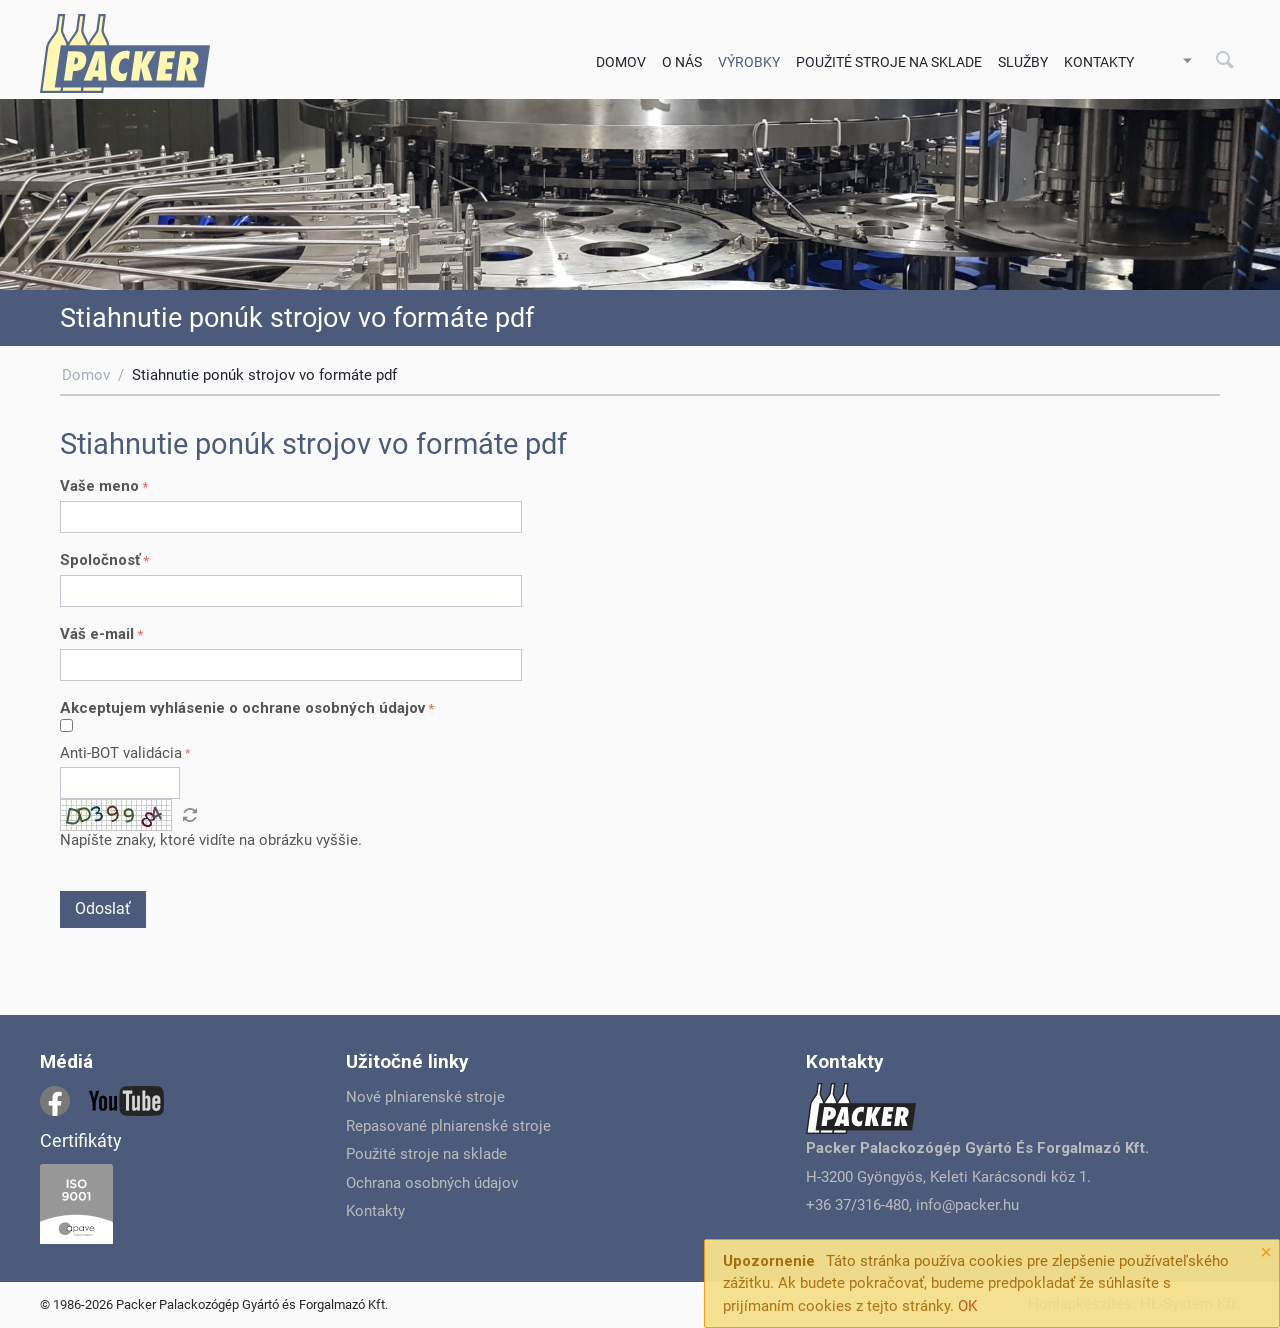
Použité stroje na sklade (889, 62)
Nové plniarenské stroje (425, 1097)
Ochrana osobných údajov (432, 1183)
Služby (1023, 62)
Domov (621, 62)
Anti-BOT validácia (121, 753)
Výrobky (749, 62)
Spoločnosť (100, 560)
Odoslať (103, 908)
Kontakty (1099, 62)
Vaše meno (99, 486)
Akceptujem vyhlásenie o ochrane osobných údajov (242, 708)
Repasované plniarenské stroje (448, 1126)
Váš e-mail (97, 634)
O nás (682, 62)
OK (967, 1306)
